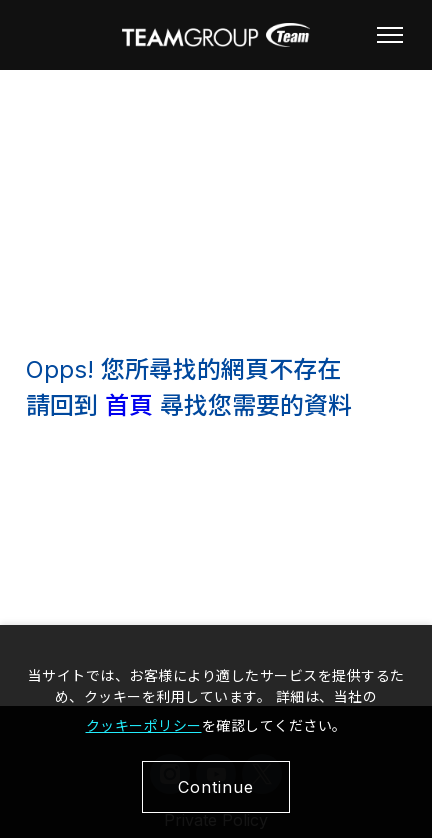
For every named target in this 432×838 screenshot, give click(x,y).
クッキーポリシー (144, 725)
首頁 (129, 405)
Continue (216, 787)
